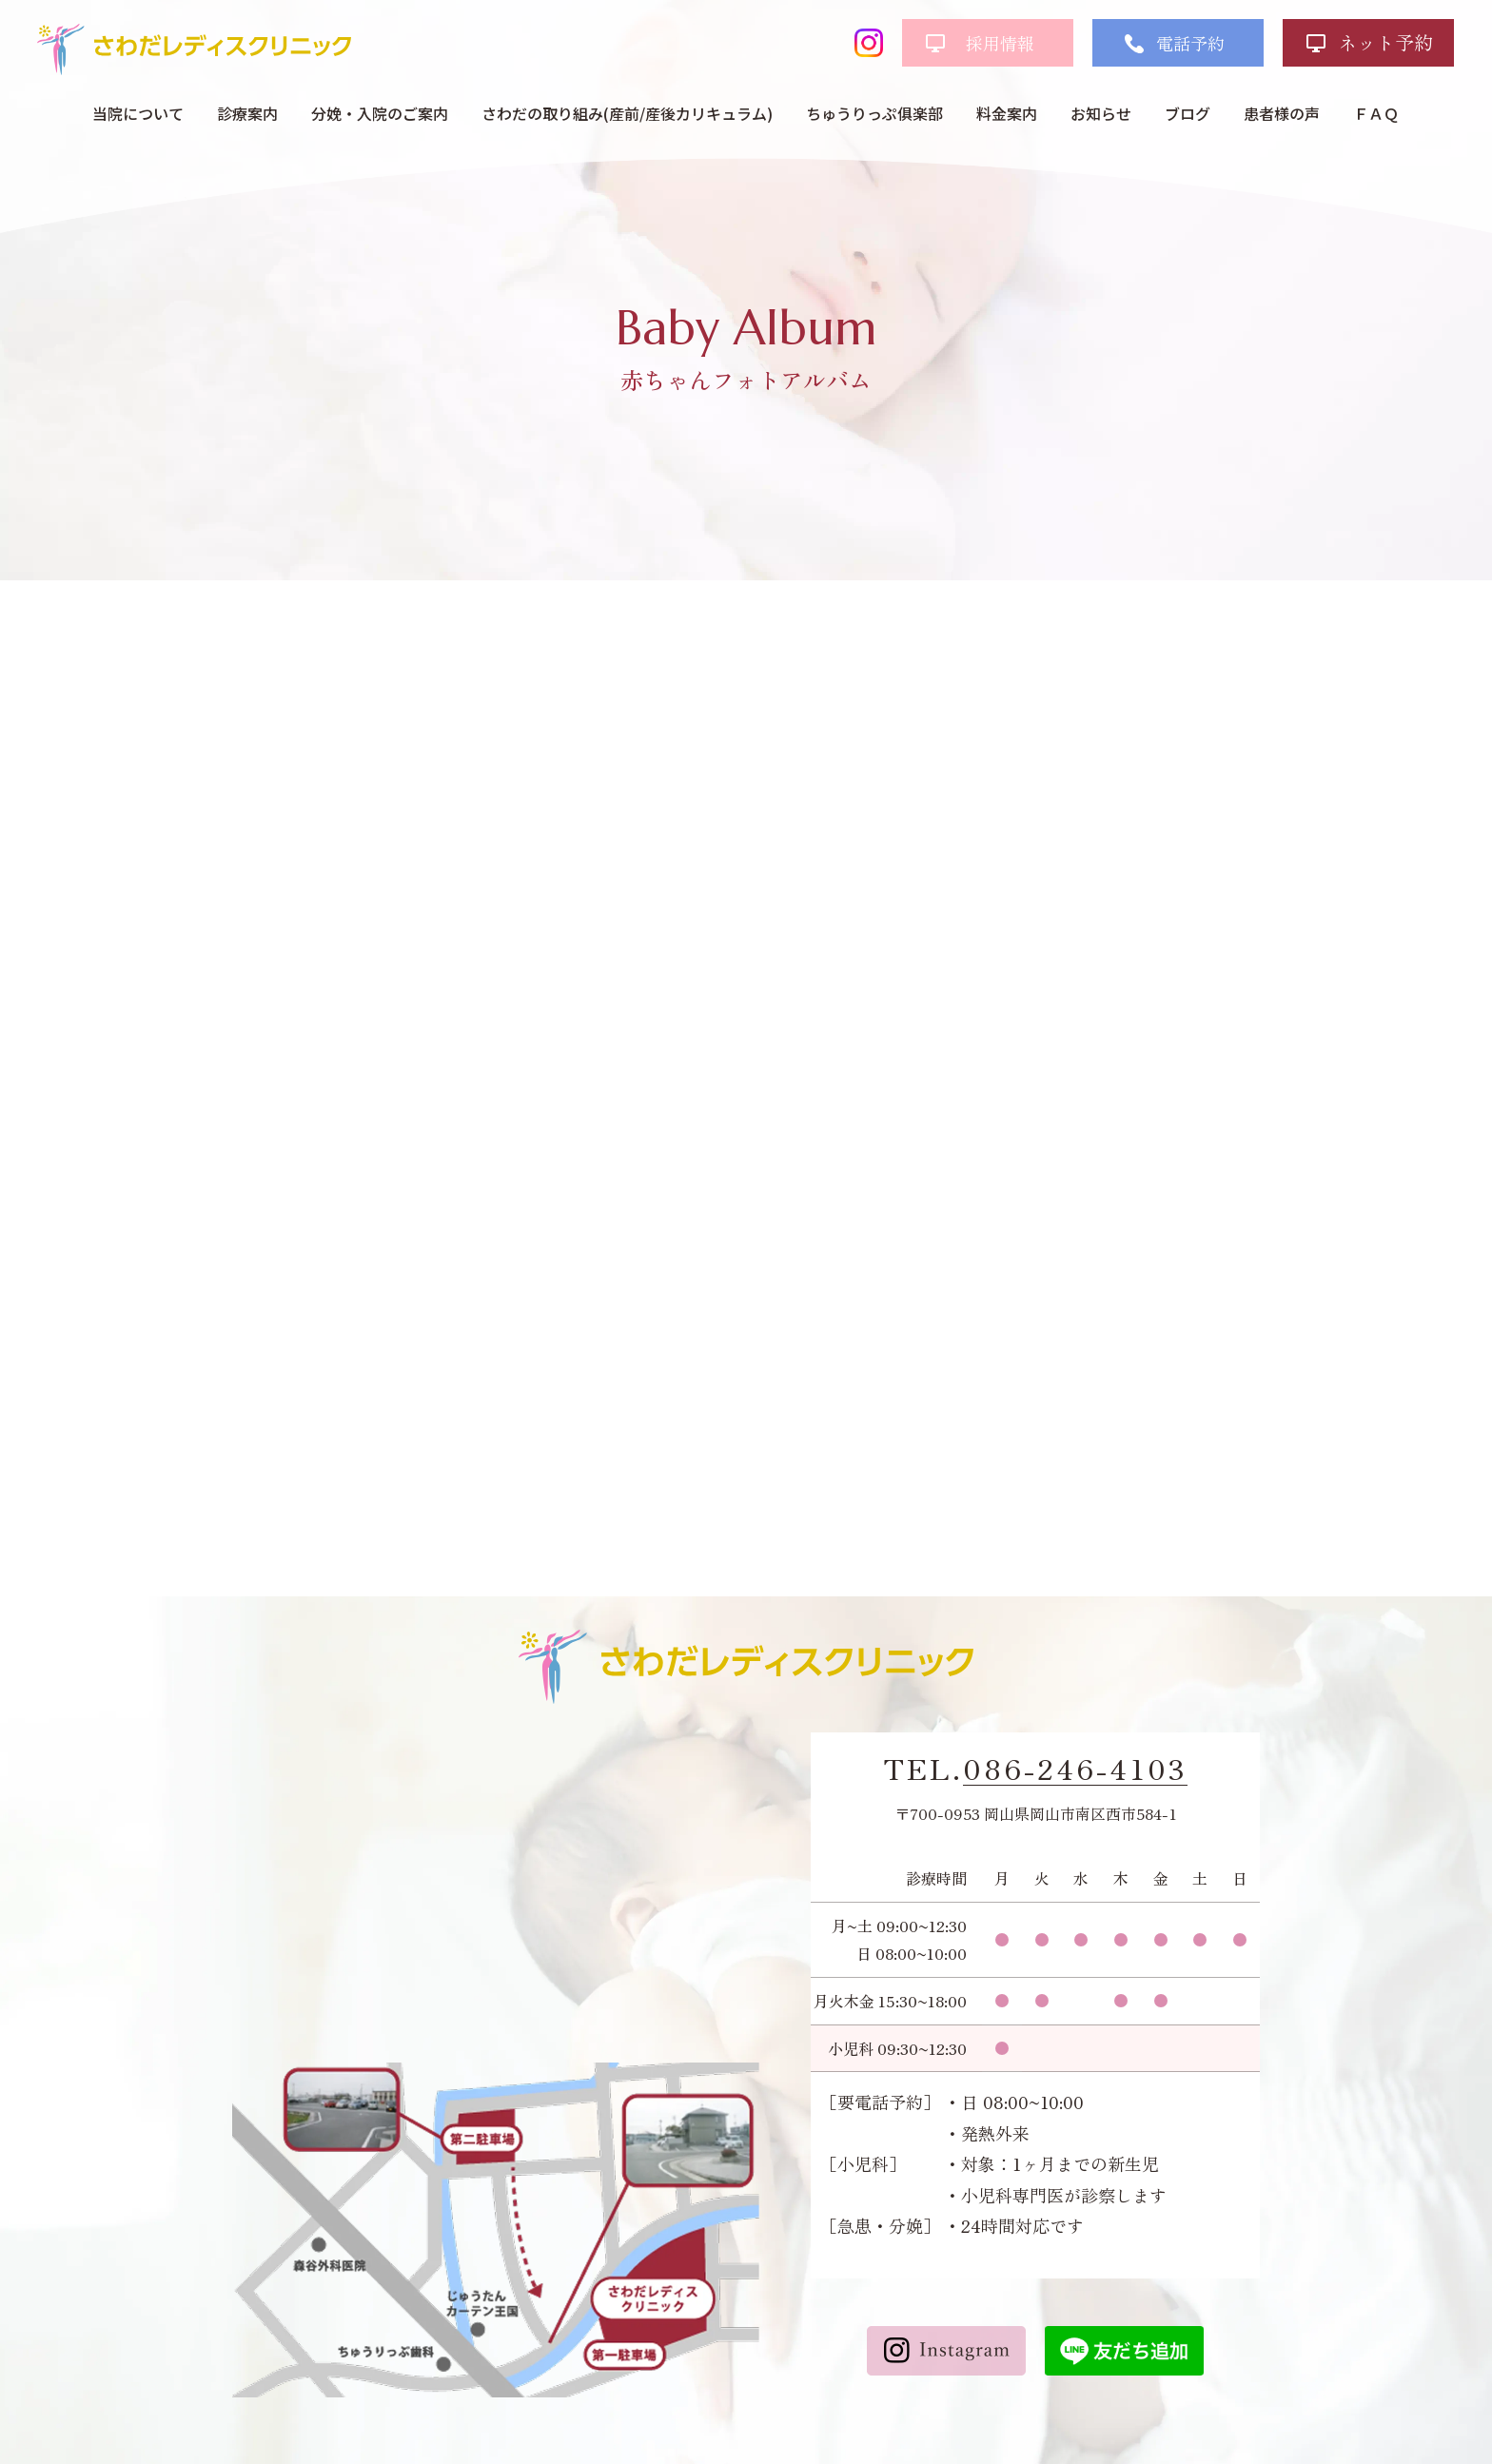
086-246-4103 (1075, 1768)
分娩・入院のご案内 (379, 113)
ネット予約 (1385, 42)
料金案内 (1006, 113)
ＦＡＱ (1376, 113)
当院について (138, 113)
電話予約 (1190, 42)
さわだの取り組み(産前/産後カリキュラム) (627, 113)
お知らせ (1100, 113)
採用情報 (1000, 42)
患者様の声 (1282, 113)
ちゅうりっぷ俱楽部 (874, 113)
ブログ (1187, 113)
